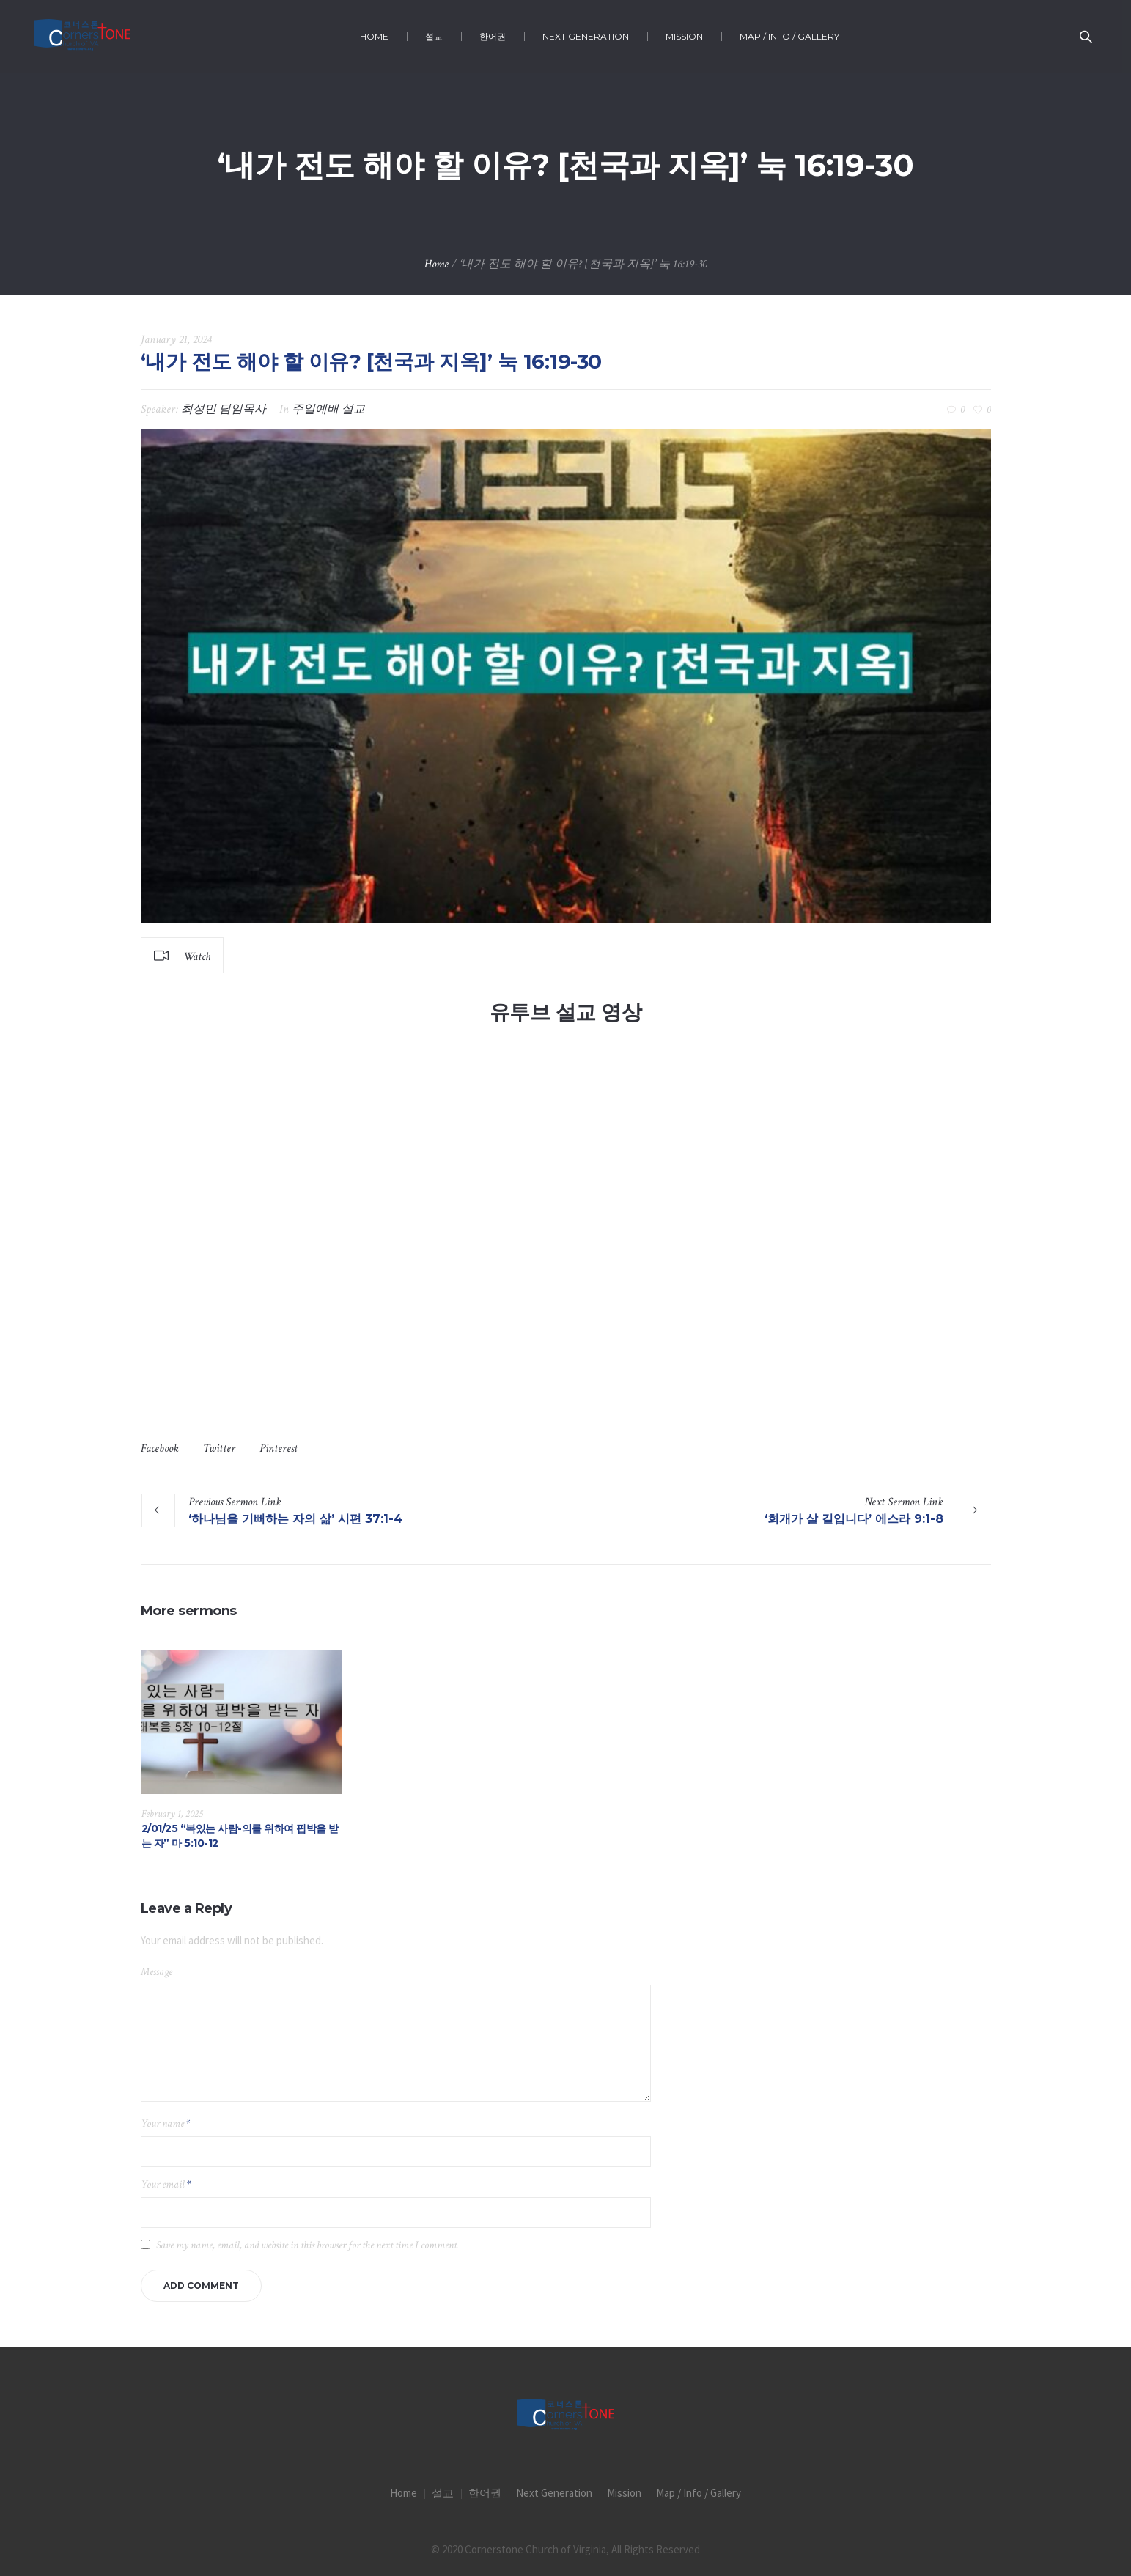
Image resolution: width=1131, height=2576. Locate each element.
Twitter (219, 1448)
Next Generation (554, 2493)
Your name (165, 2123)
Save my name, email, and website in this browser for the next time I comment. (307, 2245)
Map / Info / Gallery (698, 2493)
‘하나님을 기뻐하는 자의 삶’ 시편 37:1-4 (295, 1519)
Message (156, 1972)
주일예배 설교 (328, 409)
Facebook (160, 1448)
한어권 (484, 2493)
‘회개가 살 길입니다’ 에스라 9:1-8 (854, 1519)
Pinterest (278, 1448)
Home (436, 264)
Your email (166, 2184)
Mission (624, 2493)
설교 (443, 2493)
